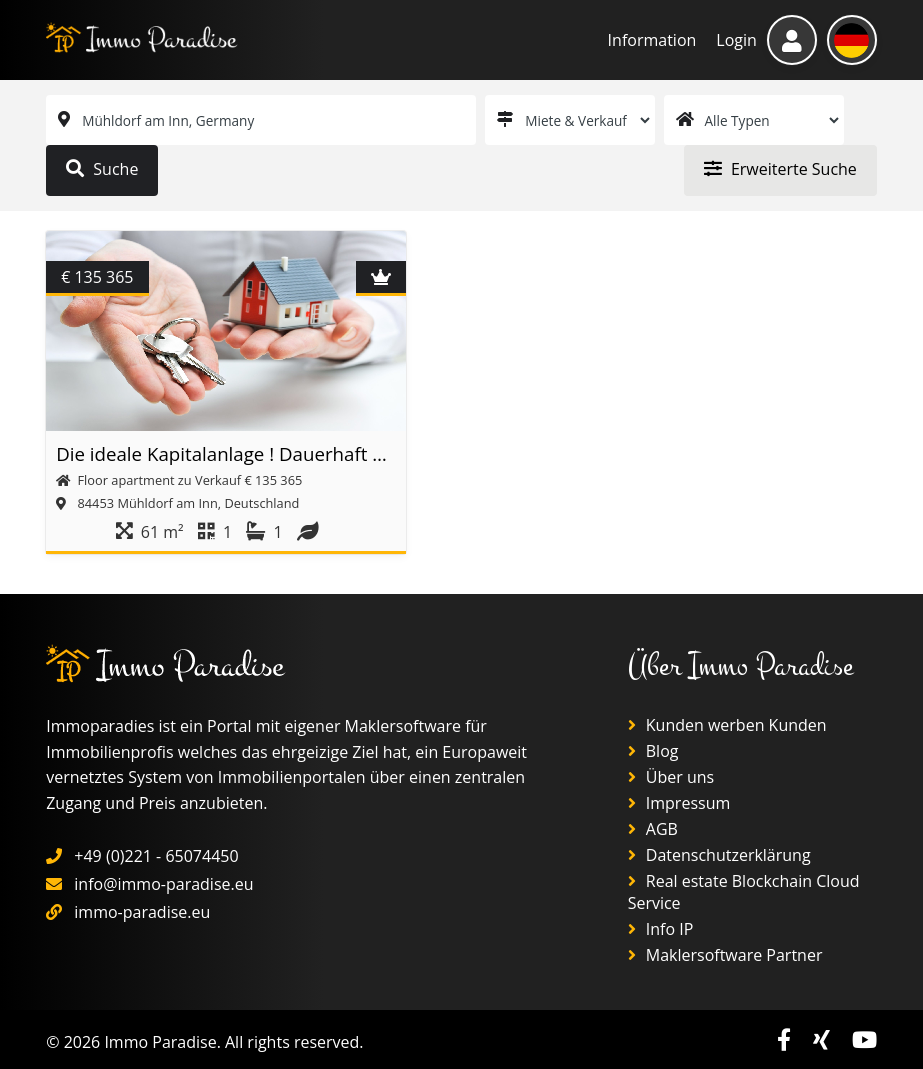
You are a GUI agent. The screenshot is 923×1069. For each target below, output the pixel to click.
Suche (102, 169)
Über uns (671, 777)
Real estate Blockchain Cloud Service (744, 892)
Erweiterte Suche (780, 169)
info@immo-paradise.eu (163, 884)
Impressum (679, 803)
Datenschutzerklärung (719, 855)
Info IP (661, 929)
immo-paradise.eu (142, 912)
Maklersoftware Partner (725, 955)
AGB (653, 829)
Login (736, 40)
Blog (653, 751)
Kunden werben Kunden (727, 725)
